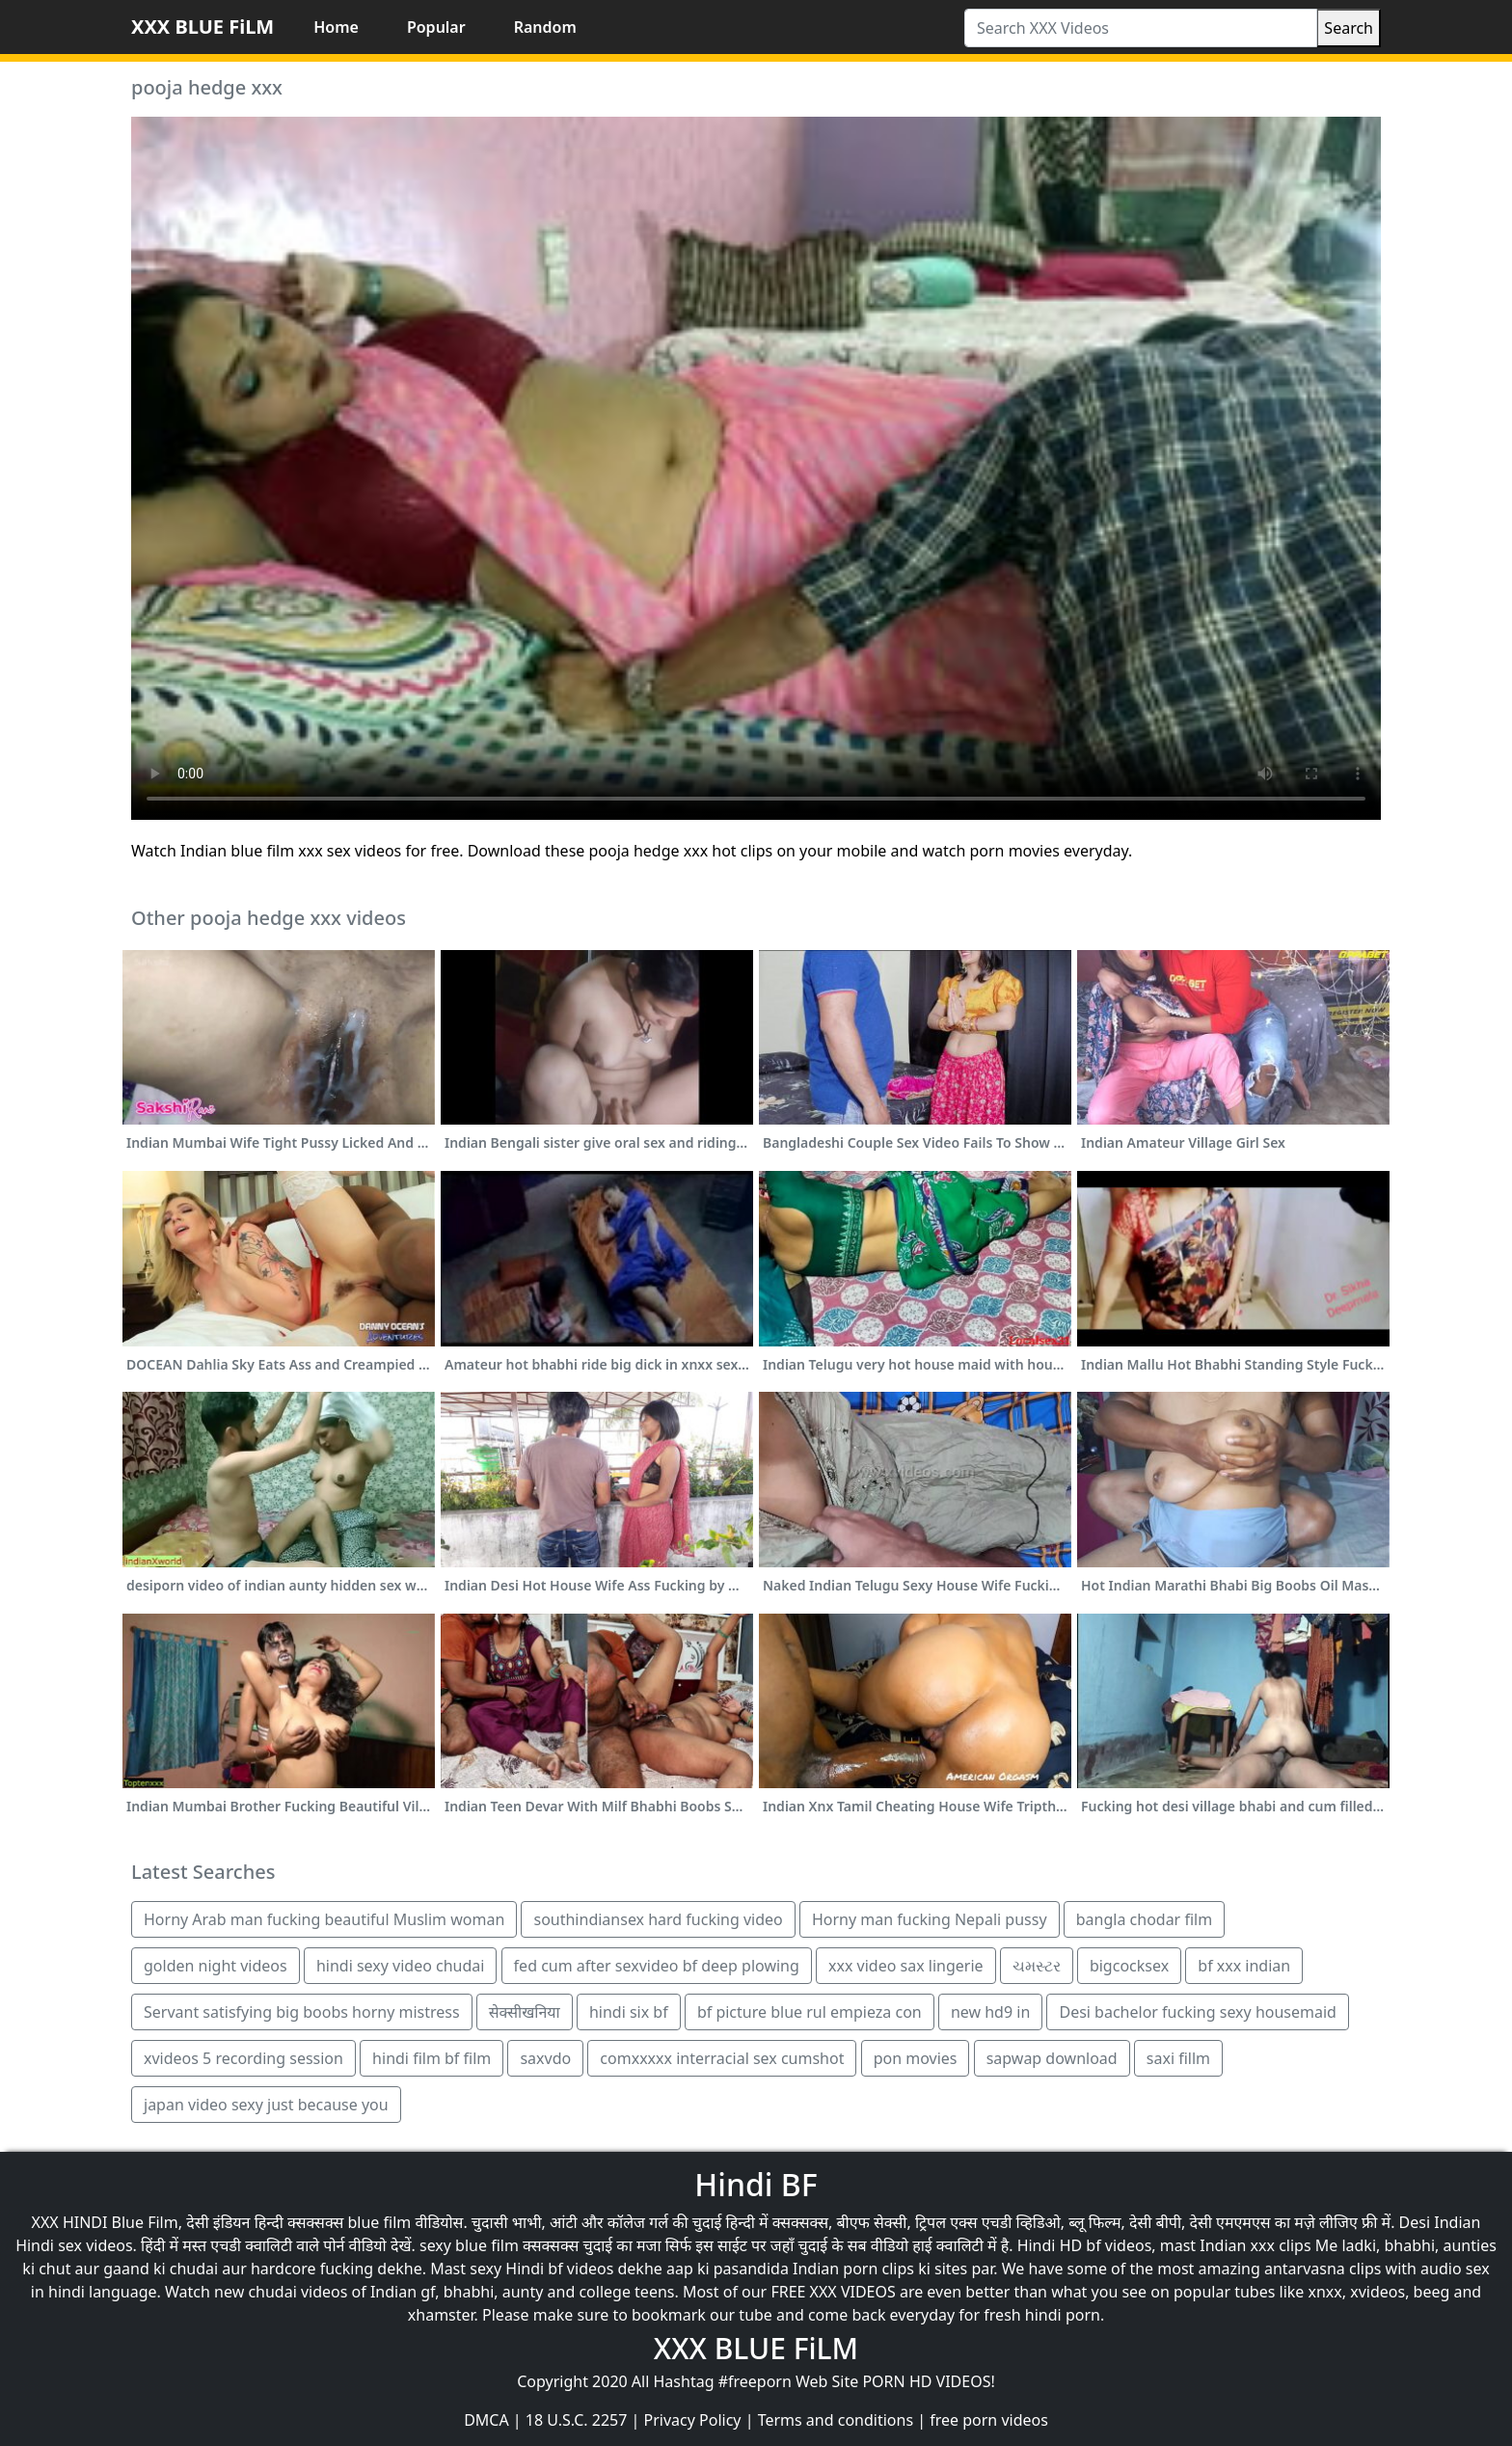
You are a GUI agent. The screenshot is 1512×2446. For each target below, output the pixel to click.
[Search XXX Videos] (1140, 28)
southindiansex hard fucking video (657, 1919)
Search (1348, 28)
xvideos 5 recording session (243, 2058)
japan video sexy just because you (266, 2104)
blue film (380, 2222)
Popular (436, 27)
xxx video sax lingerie (906, 1965)
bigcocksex (1129, 1965)
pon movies (916, 2058)
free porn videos (989, 2420)
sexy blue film (469, 2245)
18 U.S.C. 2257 (577, 2420)
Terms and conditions (835, 2420)
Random (545, 27)
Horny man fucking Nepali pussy (929, 1919)
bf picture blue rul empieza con (809, 2012)
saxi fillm (1178, 2058)
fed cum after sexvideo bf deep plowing (656, 1965)
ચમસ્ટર (1036, 1965)
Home (336, 27)
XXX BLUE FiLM (202, 27)
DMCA (486, 2420)
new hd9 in (990, 2012)
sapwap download (1052, 2058)
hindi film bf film (431, 2058)
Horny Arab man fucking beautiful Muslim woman (324, 1919)
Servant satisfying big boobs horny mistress (302, 2012)
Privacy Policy (693, 2420)
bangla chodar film (1144, 1919)
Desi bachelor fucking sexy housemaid (1197, 2012)
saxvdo (545, 2058)
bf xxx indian (1244, 1965)
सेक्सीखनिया (524, 2012)
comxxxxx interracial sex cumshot (722, 2058)
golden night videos (215, 1965)
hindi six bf (628, 2012)
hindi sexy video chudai (400, 1965)
